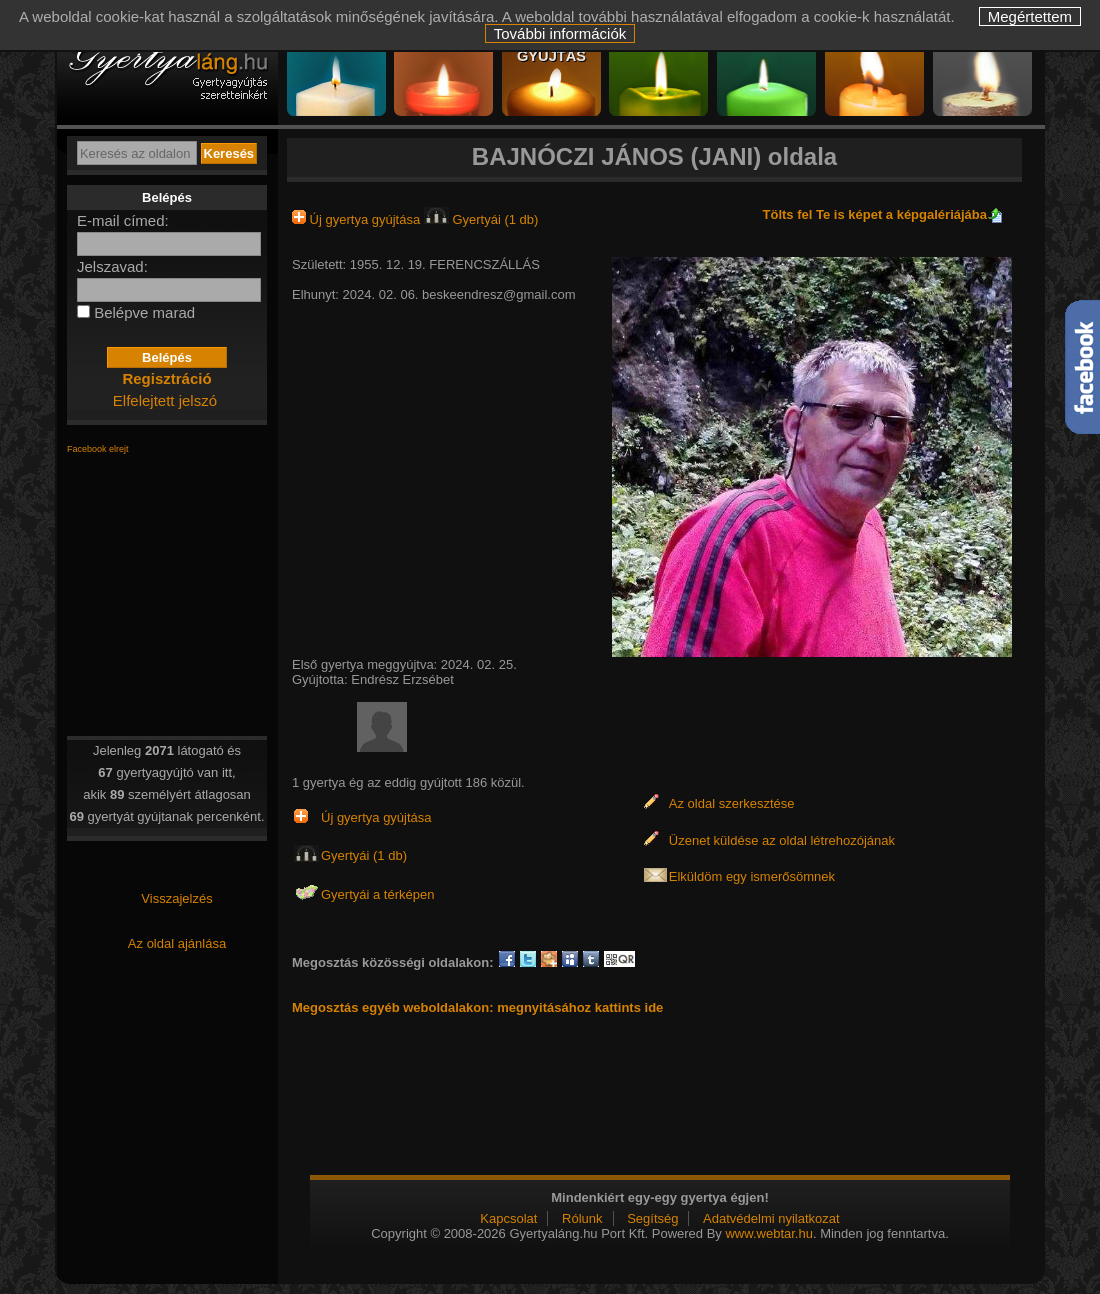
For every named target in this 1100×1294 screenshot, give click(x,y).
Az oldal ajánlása (177, 943)
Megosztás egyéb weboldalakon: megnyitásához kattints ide (477, 1007)
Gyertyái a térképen (377, 894)
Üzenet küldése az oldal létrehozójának (782, 840)
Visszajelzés (176, 898)
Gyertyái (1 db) (481, 219)
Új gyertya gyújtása (358, 219)
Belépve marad (144, 312)
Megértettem (1030, 16)
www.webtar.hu (768, 1233)
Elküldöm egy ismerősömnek (752, 876)
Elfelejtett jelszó (165, 400)
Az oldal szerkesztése (732, 803)
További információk (560, 33)
